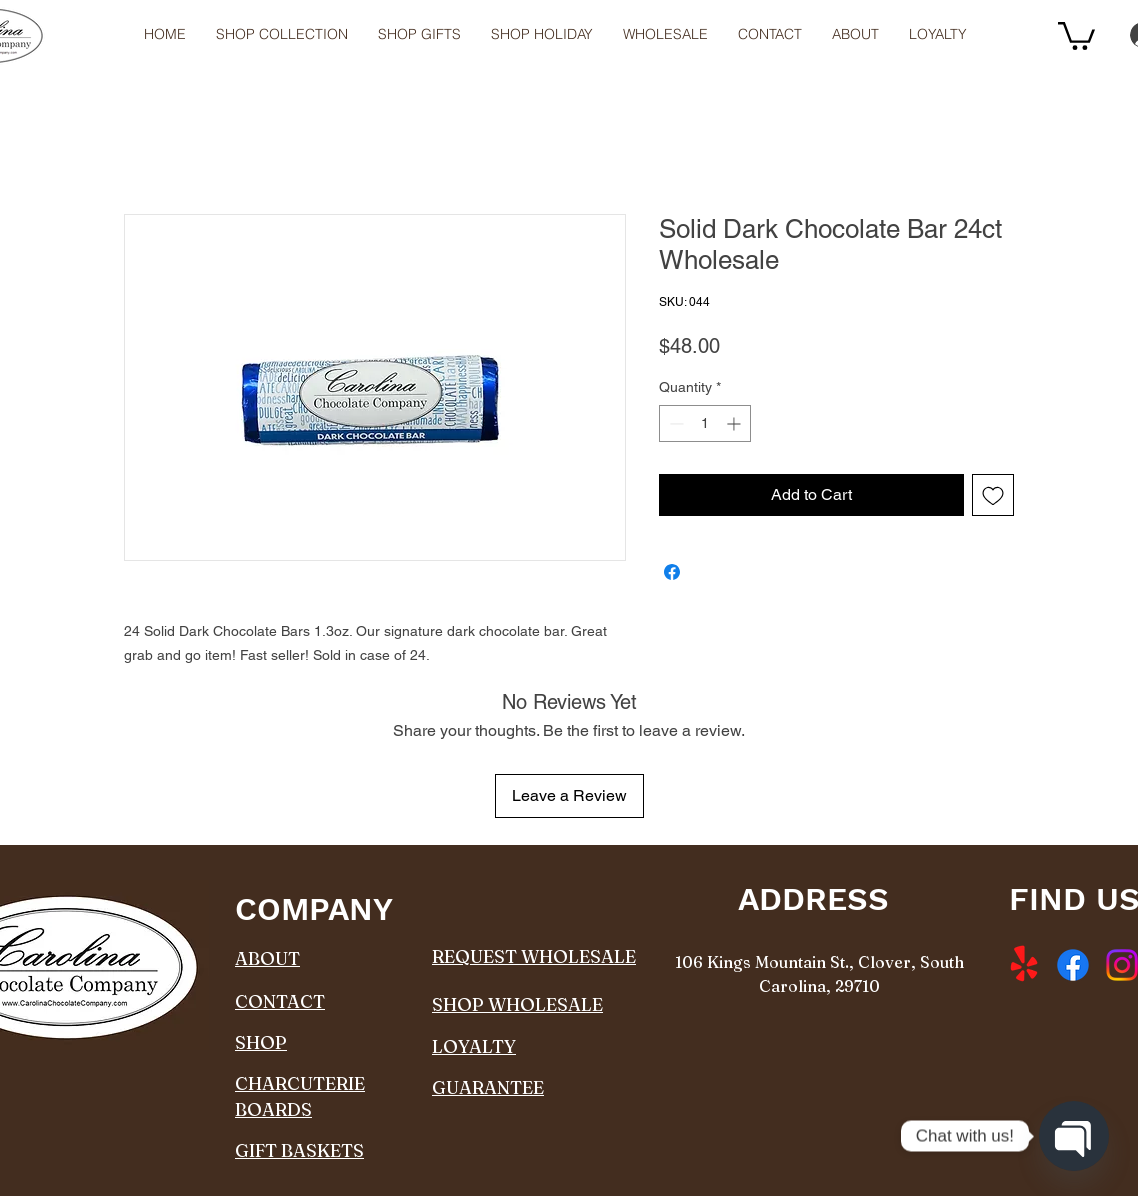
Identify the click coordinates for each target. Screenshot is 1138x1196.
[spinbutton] (705, 423)
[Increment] (735, 423)
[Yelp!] (1024, 965)
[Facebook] (1073, 965)
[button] (665, 34)
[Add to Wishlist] (993, 495)
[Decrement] (674, 423)
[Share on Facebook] (672, 572)
